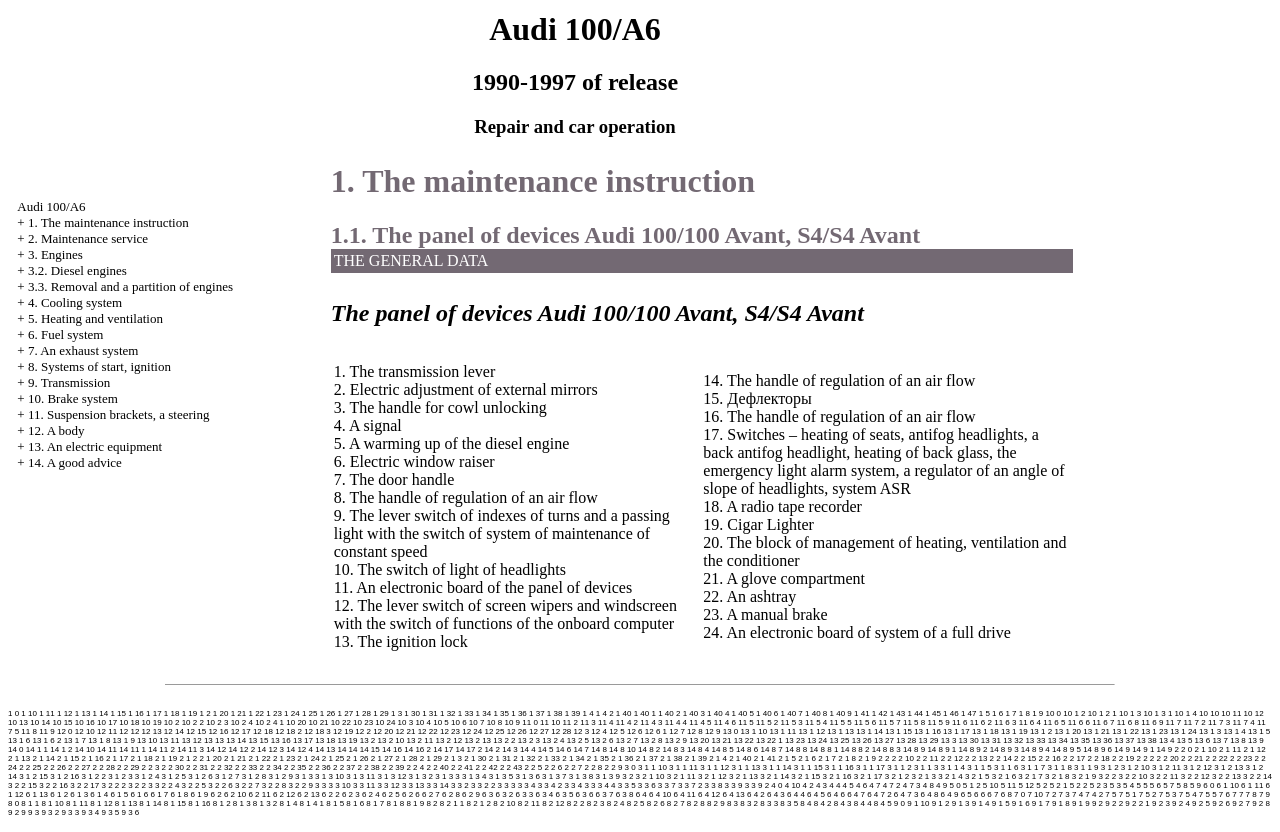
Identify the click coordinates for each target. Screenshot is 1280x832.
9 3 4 (90, 812)
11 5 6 (865, 722)
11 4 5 (700, 722)
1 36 (519, 713)
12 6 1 (656, 731)
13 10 (147, 740)
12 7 (677, 731)
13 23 (795, 740)
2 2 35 (295, 767)
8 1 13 (126, 803)
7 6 (1224, 794)
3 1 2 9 (280, 776)
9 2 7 (1241, 803)
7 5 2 (1148, 794)
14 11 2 (161, 749)
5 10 (991, 785)
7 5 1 (1128, 794)
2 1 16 (92, 758)
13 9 (1256, 740)
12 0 (65, 731)
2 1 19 (166, 758)
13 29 (929, 740)
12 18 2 (288, 731)
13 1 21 (1096, 731)
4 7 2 (892, 785)
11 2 (570, 722)
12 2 (363, 731)
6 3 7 (605, 794)
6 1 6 (139, 794)
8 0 (13, 803)
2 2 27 (79, 767)
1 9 (1037, 713)
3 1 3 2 (421, 776)
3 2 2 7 (247, 785)
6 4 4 (796, 794)
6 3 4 (545, 794)
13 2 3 (529, 740)
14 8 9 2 (973, 749)
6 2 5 (391, 794)
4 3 (821, 785)
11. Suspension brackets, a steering (118, 414)
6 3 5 (565, 794)
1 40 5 (743, 713)
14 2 (492, 749)
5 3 (1115, 785)
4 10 (793, 785)
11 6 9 (1152, 722)
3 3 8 (714, 785)
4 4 (834, 785)
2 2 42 (486, 767)
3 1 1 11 (683, 767)
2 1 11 (1230, 749)
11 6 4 (1030, 722)
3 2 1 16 (837, 776)
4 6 (861, 785)
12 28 (561, 731)
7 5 (1110, 794)
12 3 (582, 731)
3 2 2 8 (274, 785)
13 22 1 (769, 740)
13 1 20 (1067, 731)
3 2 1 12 (712, 776)
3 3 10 (339, 785)
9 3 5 (110, 812)
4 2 (808, 785)
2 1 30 (475, 758)
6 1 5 (119, 794)
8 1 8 (395, 803)
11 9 (47, 731)
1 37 (537, 713)
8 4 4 (863, 803)
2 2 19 (1123, 758)
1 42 (880, 713)
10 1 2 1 (1102, 713)
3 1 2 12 (1197, 767)
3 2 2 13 (1226, 776)
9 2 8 (1261, 803)
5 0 (954, 785)
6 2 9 (471, 794)
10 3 (406, 722)
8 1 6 (355, 803)
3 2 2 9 (300, 785)
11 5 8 (914, 722)
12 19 (343, 731)
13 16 (281, 740)
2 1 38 (671, 758)
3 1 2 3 (120, 776)
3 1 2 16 (64, 776)
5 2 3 (1099, 785)
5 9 (1195, 785)
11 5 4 (816, 722)
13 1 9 (124, 740)
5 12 (1026, 785)
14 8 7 (771, 749)
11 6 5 (1054, 722)
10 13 (18, 722)
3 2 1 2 (897, 776)
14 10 (85, 749)
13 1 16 (927, 731)
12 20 (383, 731)
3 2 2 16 (53, 785)
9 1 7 (1041, 803)
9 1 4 (981, 803)
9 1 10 (918, 803)
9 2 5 (1201, 803)
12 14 (174, 731)
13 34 (1058, 740)
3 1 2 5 (174, 776)
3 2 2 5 (194, 785)
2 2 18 (1099, 758)
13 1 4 (1235, 731)
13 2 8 (651, 740)
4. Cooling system (75, 302)
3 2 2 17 (84, 785)
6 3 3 (524, 794)
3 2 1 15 (805, 776)
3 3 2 (460, 785)
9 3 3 (70, 812)
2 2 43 (511, 767)
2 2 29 (128, 767)
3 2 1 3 (924, 776)
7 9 (1264, 794)
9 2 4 (1181, 803)
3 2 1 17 (868, 776)
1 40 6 (767, 713)
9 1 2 (941, 803)
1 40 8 (816, 713)
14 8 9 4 (1035, 749)
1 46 (951, 713)
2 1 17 (117, 758)
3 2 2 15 (22, 785)
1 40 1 (645, 713)
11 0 (530, 722)
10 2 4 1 (269, 722)
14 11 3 (190, 749)
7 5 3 (1168, 794)
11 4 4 (676, 722)
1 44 (915, 713)
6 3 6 (585, 794)
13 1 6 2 (46, 740)
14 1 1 (37, 749)
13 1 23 (1154, 731)
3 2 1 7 (1030, 776)
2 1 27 (382, 758)
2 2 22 (1217, 758)
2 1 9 (867, 758)
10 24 (385, 722)
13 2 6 (602, 740)
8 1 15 (175, 803)
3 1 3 (304, 776)
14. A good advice (75, 462)
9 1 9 (1081, 803)
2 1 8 (847, 758)
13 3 (949, 740)
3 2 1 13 (743, 776)
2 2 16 (1050, 758)
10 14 (40, 722)
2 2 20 (1168, 758)
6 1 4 (99, 794)
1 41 (862, 713)
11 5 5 (841, 722)
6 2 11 (259, 794)
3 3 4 (527, 785)
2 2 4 (415, 767)
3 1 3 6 (527, 776)
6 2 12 (284, 794)
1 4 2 (605, 713)
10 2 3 (217, 722)
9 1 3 (961, 803)
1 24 (292, 713)
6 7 (992, 794)
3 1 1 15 (808, 767)
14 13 (325, 749)
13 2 (368, 740)
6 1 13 (37, 794)
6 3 (487, 794)
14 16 (392, 749)
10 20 (296, 722)
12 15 (196, 731)
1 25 (310, 713)
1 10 (29, 713)
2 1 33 (549, 758)
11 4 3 (651, 722)
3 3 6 (647, 785)
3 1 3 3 (447, 776)
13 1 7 (75, 740)
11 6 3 (1005, 722)
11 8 (29, 731)
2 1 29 (431, 758)
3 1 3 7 (554, 776)
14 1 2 (61, 749)
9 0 (899, 803)
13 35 (1080, 740)
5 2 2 (1079, 785)
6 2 (216, 794)
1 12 (65, 713)
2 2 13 (976, 758)
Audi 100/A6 (51, 206)
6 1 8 (179, 794)
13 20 (699, 740)
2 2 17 (1074, 758)
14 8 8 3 (886, 749)
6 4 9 (950, 794)
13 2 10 (391, 740)
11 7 (1174, 722)
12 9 (713, 731)
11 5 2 (767, 722)
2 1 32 (524, 758)
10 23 (363, 722)
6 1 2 (59, 794)
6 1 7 (159, 794)
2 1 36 (622, 758)
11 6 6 (1079, 722)
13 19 (347, 740)
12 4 (599, 731)
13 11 (169, 740)
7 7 (1237, 794)
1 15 (118, 713)
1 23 (274, 713)
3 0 (630, 767)
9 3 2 (50, 812)
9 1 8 (1061, 803)
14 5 (546, 749)
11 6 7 (1103, 722)
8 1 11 (77, 803)
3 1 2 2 (93, 776)
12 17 (241, 731)
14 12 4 (299, 749)
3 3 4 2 (550, 785)
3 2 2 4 (167, 785)
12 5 (617, 731)
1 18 (172, 713)
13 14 (236, 740)
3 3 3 (507, 785)
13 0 (731, 731)
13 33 (1035, 740)
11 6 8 (1128, 722)
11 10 (550, 722)
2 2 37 (344, 767)
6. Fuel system (65, 334)
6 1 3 (79, 794)
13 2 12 (448, 740)
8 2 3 (596, 803)
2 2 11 (927, 758)
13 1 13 (840, 731)
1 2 (204, 713)
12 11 (107, 731)
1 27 (346, 713)
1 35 (501, 713)
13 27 (884, 740)
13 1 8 (99, 740)
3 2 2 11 (1164, 776)
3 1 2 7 (227, 776)
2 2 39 (393, 767)
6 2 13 (308, 794)
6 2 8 (451, 794)
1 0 (13, 713)
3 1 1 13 (745, 767)
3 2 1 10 (650, 776)
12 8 (695, 731)
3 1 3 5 (501, 776)
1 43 (898, 713)
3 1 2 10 (1135, 767)
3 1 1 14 (777, 767)
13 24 (817, 740)
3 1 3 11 (360, 776)
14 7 (581, 749)
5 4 (1128, 785)
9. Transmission (69, 382)
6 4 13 (733, 794)
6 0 (1208, 785)
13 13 (214, 740)
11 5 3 (792, 722)
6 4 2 (756, 794)
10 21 (319, 722)
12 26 (517, 731)
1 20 (221, 713)
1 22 (256, 713)
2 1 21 (235, 758)
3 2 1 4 (950, 776)
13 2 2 (504, 740)
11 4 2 (627, 722)
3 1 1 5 (979, 767)
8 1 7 (375, 803)
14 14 (347, 749)
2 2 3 (151, 767)
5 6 (1155, 785)
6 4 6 (836, 794)
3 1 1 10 (652, 767)
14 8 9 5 (1066, 749)
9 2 (1097, 803)
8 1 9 (415, 803)
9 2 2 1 (1137, 803)
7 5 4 (1188, 794)
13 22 (744, 740)
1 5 (984, 713)
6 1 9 (200, 794)
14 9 (1122, 749)
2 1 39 (696, 758)
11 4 (606, 722)
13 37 (1124, 740)
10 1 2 (1074, 713)
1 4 (587, 713)
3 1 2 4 (147, 776)
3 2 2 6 (220, 785)
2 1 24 (308, 758)
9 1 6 (1021, 803)
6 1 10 (1228, 785)
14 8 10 (622, 749)
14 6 (564, 749)
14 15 (370, 749)
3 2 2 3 (140, 785)
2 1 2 (188, 758)
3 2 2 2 (113, 785)
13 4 (1167, 740)
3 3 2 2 (483, 785)
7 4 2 (1094, 794)
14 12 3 (270, 749)
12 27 (539, 731)
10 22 (341, 722)
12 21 (405, 731)
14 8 (599, 749)
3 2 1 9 (1084, 776)
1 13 (83, 713)
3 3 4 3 (576, 785)
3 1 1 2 (899, 767)
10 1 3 (1130, 713)
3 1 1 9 (1086, 767)
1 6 (997, 713)
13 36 (1102, 740)
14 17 (443, 749)
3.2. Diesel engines (77, 270)
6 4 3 (776, 794)
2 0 (1186, 749)
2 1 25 (333, 758)
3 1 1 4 (953, 767)
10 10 (1209, 713)
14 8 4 (698, 749)
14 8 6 (747, 749)
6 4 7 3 (906, 794)
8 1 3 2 (265, 803)
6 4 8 (930, 794)
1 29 (381, 713)
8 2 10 (504, 803)
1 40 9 (841, 713)
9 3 (33, 812)
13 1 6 (19, 740)
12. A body (56, 430)
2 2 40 (437, 767)
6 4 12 (709, 794)
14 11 (107, 749)
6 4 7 (856, 794)
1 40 (624, 713)
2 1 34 (573, 758)
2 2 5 (533, 767)
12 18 (263, 731)
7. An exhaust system (83, 350)
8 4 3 (843, 803)
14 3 (510, 749)
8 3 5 (789, 803)
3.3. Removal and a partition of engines (130, 286)
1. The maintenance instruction (108, 222)
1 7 (1010, 713)
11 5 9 (938, 722)
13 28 (906, 740)
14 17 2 (468, 749)
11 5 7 (889, 722)
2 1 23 (284, 758)
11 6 (960, 722)
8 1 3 (242, 803)
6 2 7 (431, 794)
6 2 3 (351, 794)
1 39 (573, 713)
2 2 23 (1241, 758)
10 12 (1254, 713)
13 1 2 (1041, 731)
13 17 (303, 740)
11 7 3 (1219, 722)
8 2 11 (529, 803)
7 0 (1019, 794)
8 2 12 (553, 803)
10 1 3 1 (1157, 713)
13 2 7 (627, 740)
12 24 (472, 731)
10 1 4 (1186, 713)
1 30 (412, 713)
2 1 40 (740, 758)
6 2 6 (411, 794)
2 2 (883, 758)
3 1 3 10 (329, 776)
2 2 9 (614, 767)
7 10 (1035, 794)
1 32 (448, 713)
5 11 (1009, 785)
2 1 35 (598, 758)
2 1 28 (406, 758)
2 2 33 (246, 767)
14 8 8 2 (855, 749)
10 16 (85, 722)
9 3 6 (131, 812)
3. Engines (55, 254)
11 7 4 (1243, 722)
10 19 (152, 722)
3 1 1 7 (1033, 767)
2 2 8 (594, 767)
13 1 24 (1183, 731)
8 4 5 (883, 803)
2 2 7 (573, 767)
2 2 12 (952, 758)
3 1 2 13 (1228, 767)
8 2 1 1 (452, 803)
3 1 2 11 (1166, 767)
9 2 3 (1161, 803)
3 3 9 (734, 785)
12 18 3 (317, 731)
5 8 (1182, 785)
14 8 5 (722, 749)
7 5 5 (1208, 794)
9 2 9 (17, 812)
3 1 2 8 (254, 776)
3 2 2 (1107, 776)
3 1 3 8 (581, 776)
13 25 (839, 740)
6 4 (641, 794)
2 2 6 (553, 767)
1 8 (1024, 713)
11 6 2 (981, 722)
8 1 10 (52, 803)
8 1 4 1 (312, 803)
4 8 (928, 785)
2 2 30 (173, 767)
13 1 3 (1210, 731)
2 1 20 (210, 758)
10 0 (1054, 713)
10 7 (477, 722)
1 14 (101, 713)
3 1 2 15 (33, 776)
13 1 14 (869, 731)
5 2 (1041, 785)
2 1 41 (765, 758)
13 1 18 (985, 731)
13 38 (1147, 740)
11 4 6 (725, 722)
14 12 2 (241, 749)
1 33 (466, 713)
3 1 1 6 (1006, 767)
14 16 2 (417, 749)
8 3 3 (769, 803)
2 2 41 (462, 767)
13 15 (258, 740)
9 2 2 (1114, 803)
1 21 (239, 713)
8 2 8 (696, 803)
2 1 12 (1254, 749)
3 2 (627, 776)
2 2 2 (1146, 758)
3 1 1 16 (839, 767)
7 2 (1050, 794)
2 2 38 (368, 767)
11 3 (588, 722)
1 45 (933, 713)
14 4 (528, 749)
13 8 (1238, 740)
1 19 (190, 713)
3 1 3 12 (391, 776)
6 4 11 (685, 794)
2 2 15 (1025, 758)
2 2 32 (222, 767)
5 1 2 (972, 785)
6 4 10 (660, 794)
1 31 (430, 713)
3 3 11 (364, 785)
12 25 (494, 731)
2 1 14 (43, 758)
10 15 (63, 722)
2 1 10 (1205, 749)
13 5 (1185, 740)
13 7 (1220, 740)
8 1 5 (335, 803)
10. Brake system (73, 398)
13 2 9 (676, 740)
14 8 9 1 (941, 749)
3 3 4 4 (603, 785)
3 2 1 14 (774, 776)
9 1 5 (1001, 803)
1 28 (363, 713)
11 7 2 (1194, 722)
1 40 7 (792, 713)
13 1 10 (754, 731)
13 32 (1013, 740)
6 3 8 (625, 794)
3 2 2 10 (1132, 776)
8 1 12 (101, 803)
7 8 (1251, 794)
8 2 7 (676, 803)
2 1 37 (647, 758)
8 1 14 (150, 803)
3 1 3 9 (608, 776)
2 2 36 (320, 767)
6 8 (1006, 794)
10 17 (107, 722)
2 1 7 (827, 758)
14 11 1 (132, 749)
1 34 (484, 713)
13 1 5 (1259, 731)
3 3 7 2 (690, 785)
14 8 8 (796, 749)
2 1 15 (68, 758)
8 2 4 (616, 803)
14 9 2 (1168, 749)
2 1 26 (357, 758)
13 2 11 (420, 740)
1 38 (555, 713)
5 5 (1141, 785)
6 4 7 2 (879, 794)
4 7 (874, 785)
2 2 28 (104, 767)
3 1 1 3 (926, 767)
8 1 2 (222, 803)
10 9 (512, 722)
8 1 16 (199, 803)
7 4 (1077, 794)
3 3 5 (627, 785)
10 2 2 (193, 722)
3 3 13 (413, 785)
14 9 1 (1143, 749)
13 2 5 (578, 740)
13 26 (862, 740)
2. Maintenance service (88, 238)
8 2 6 (656, 803)
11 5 (746, 722)
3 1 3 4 (474, 776)
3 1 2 (1110, 767)
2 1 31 (500, 758)
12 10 (85, 731)
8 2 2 (576, 803)
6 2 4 (371, 794)
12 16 (218, 731)
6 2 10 (235, 794)
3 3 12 (388, 785)
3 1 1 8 (1059, 767)
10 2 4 (242, 722)
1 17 (154, 713)
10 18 (129, 722)
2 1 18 (141, 758)
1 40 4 (718, 713)
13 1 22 (1125, 731)
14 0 (16, 749)
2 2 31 (197, 767)
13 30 (969, 740)
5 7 (1168, 785)
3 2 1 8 (1057, 776)
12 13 (152, 731)
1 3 (396, 713)
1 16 (136, 713)
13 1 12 (811, 731)
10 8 (495, 722)
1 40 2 (669, 713)
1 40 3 (694, 713)
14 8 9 (914, 749)
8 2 (431, 803)
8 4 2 (823, 803)
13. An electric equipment (95, 446)
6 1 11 (1252, 785)
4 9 (941, 785)
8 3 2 (749, 803)
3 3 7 (667, 785)
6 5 (966, 794)
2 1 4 (718, 758)
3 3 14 (437, 785)
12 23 (450, 731)
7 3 (1064, 794)
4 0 (776, 785)
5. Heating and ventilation (95, 318)
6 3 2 (504, 794)
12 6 (635, 731)
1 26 (328, 713)
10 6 (459, 722)
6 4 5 (816, 794)
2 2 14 (1001, 758)
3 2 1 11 (681, 776)
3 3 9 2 (757, 785)
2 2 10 (903, 758)
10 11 (1231, 713)
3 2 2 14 (1257, 776)
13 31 (991, 740)
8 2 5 (636, 803)
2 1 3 (453, 758)
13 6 (1203, 740)
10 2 (172, 722)
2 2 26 (55, 767)
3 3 (320, 785)
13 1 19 (1014, 731)
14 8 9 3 (1004, 749)
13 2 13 (477, 740)
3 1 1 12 (714, 767)
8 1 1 (30, 803)
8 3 (732, 803)
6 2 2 (331, 794)
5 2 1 (1059, 785)
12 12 (129, 731)
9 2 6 (1221, 803)
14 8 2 (649, 749)
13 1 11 (782, 731)
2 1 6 (807, 758)
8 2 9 (716, 803)
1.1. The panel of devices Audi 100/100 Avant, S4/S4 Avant (625, 235)
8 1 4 (289, 803)
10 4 (423, 722)
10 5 (441, 722)
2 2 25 (30, 767)
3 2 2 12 (1195, 776)
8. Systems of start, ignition (99, 366)
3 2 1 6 (1004, 776)
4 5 (848, 785)
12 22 (428, 731)
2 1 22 (259, 758)
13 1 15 (898, 731)
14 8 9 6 (1097, 749)
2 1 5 (787, 758)
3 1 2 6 (200, 776)
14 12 (216, 749)
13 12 (192, 740)
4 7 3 (912, 785)
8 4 (805, 803)
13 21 (721, 740)
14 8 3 (674, 749)
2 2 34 (271, 767)
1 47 (969, 713)
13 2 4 (553, 740)
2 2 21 (1192, 758)
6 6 (979, 794)
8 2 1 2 (479, 803)
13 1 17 (956, 731)
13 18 (325, 740)
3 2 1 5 (977, 776)
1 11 (47, 713)
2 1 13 (19, 758)
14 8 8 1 (823, 749)
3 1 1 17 (870, 767)
